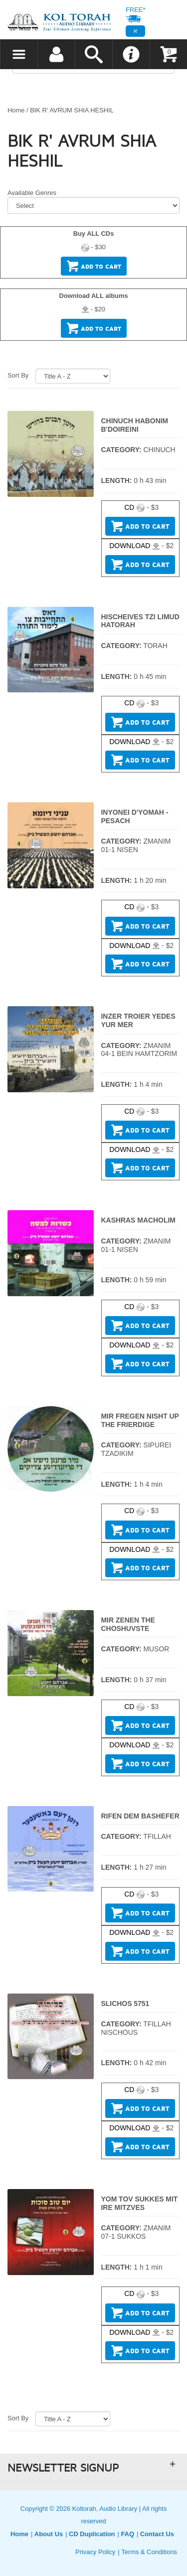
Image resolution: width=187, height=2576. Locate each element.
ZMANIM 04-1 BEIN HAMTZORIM (139, 1050)
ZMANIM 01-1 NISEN (136, 845)
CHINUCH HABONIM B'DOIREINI (135, 425)
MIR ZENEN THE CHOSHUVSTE (128, 1624)
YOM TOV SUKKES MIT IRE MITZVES (139, 2203)
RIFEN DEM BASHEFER (140, 1816)
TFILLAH (157, 1836)
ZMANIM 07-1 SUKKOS (136, 2232)
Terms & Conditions (149, 2552)
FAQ (127, 2534)
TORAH (155, 646)
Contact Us (157, 2534)
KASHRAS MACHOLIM (138, 1220)
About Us (48, 2534)
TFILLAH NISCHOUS (136, 2028)
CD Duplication (92, 2534)
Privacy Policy (95, 2552)
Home (15, 110)
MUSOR (156, 1649)
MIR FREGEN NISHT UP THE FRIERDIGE (140, 1420)
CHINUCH (159, 450)
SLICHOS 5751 (125, 2003)
